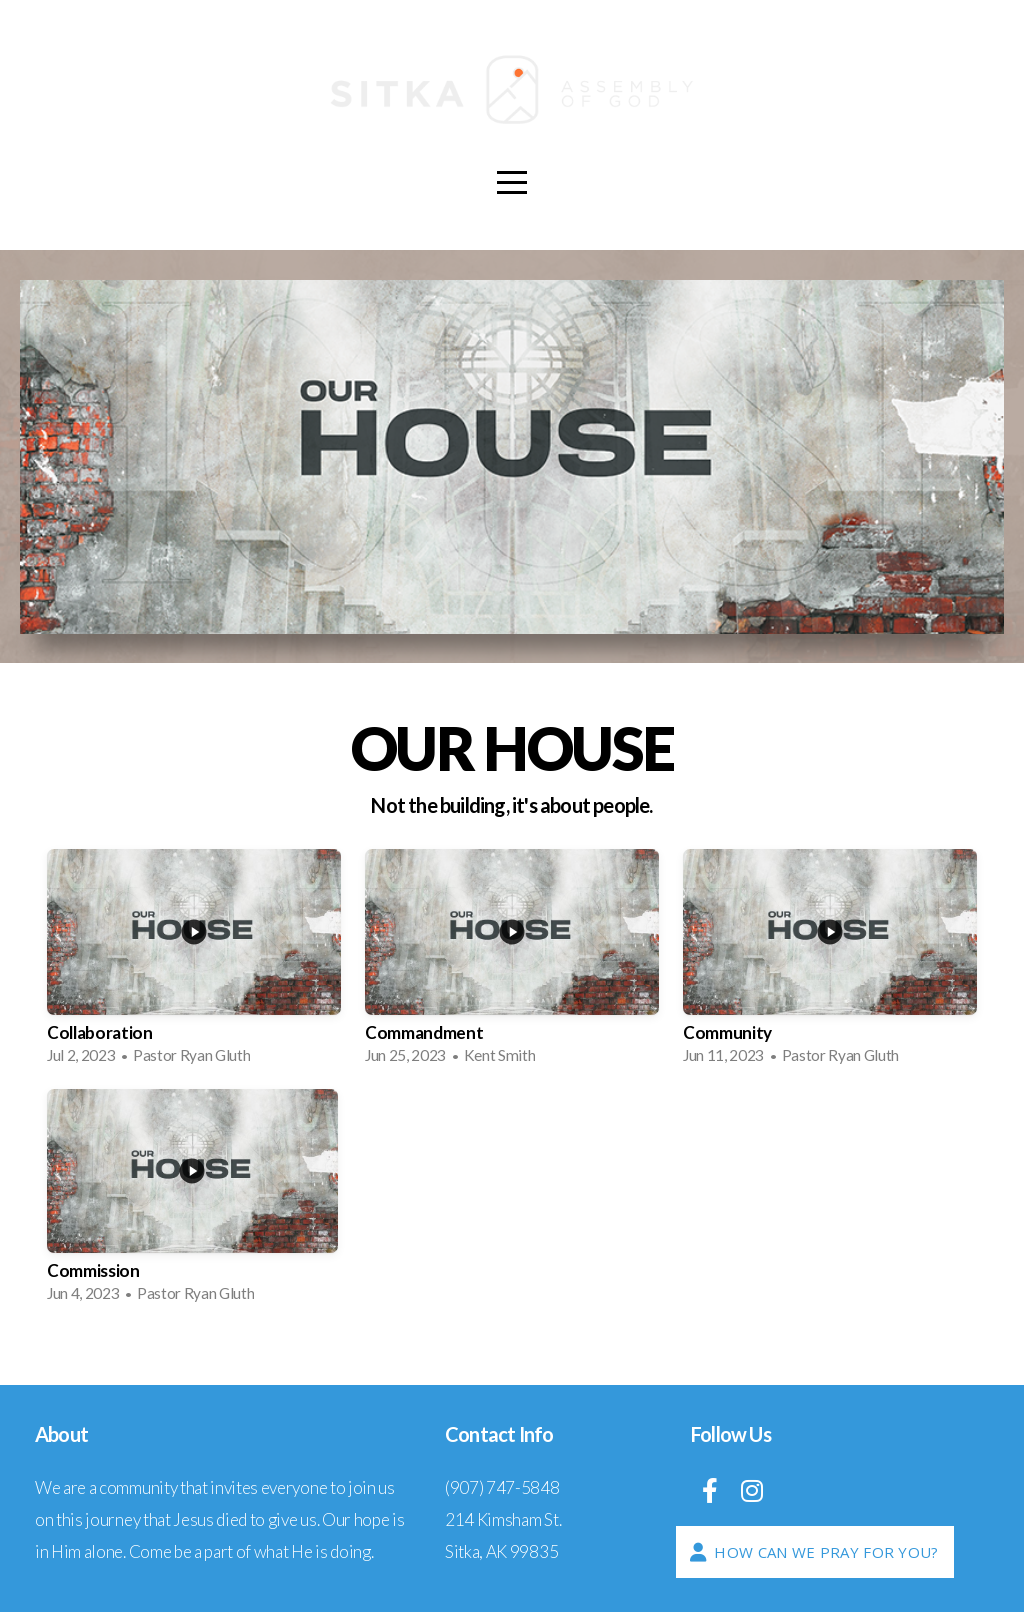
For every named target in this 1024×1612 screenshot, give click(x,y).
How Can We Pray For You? (812, 1552)
